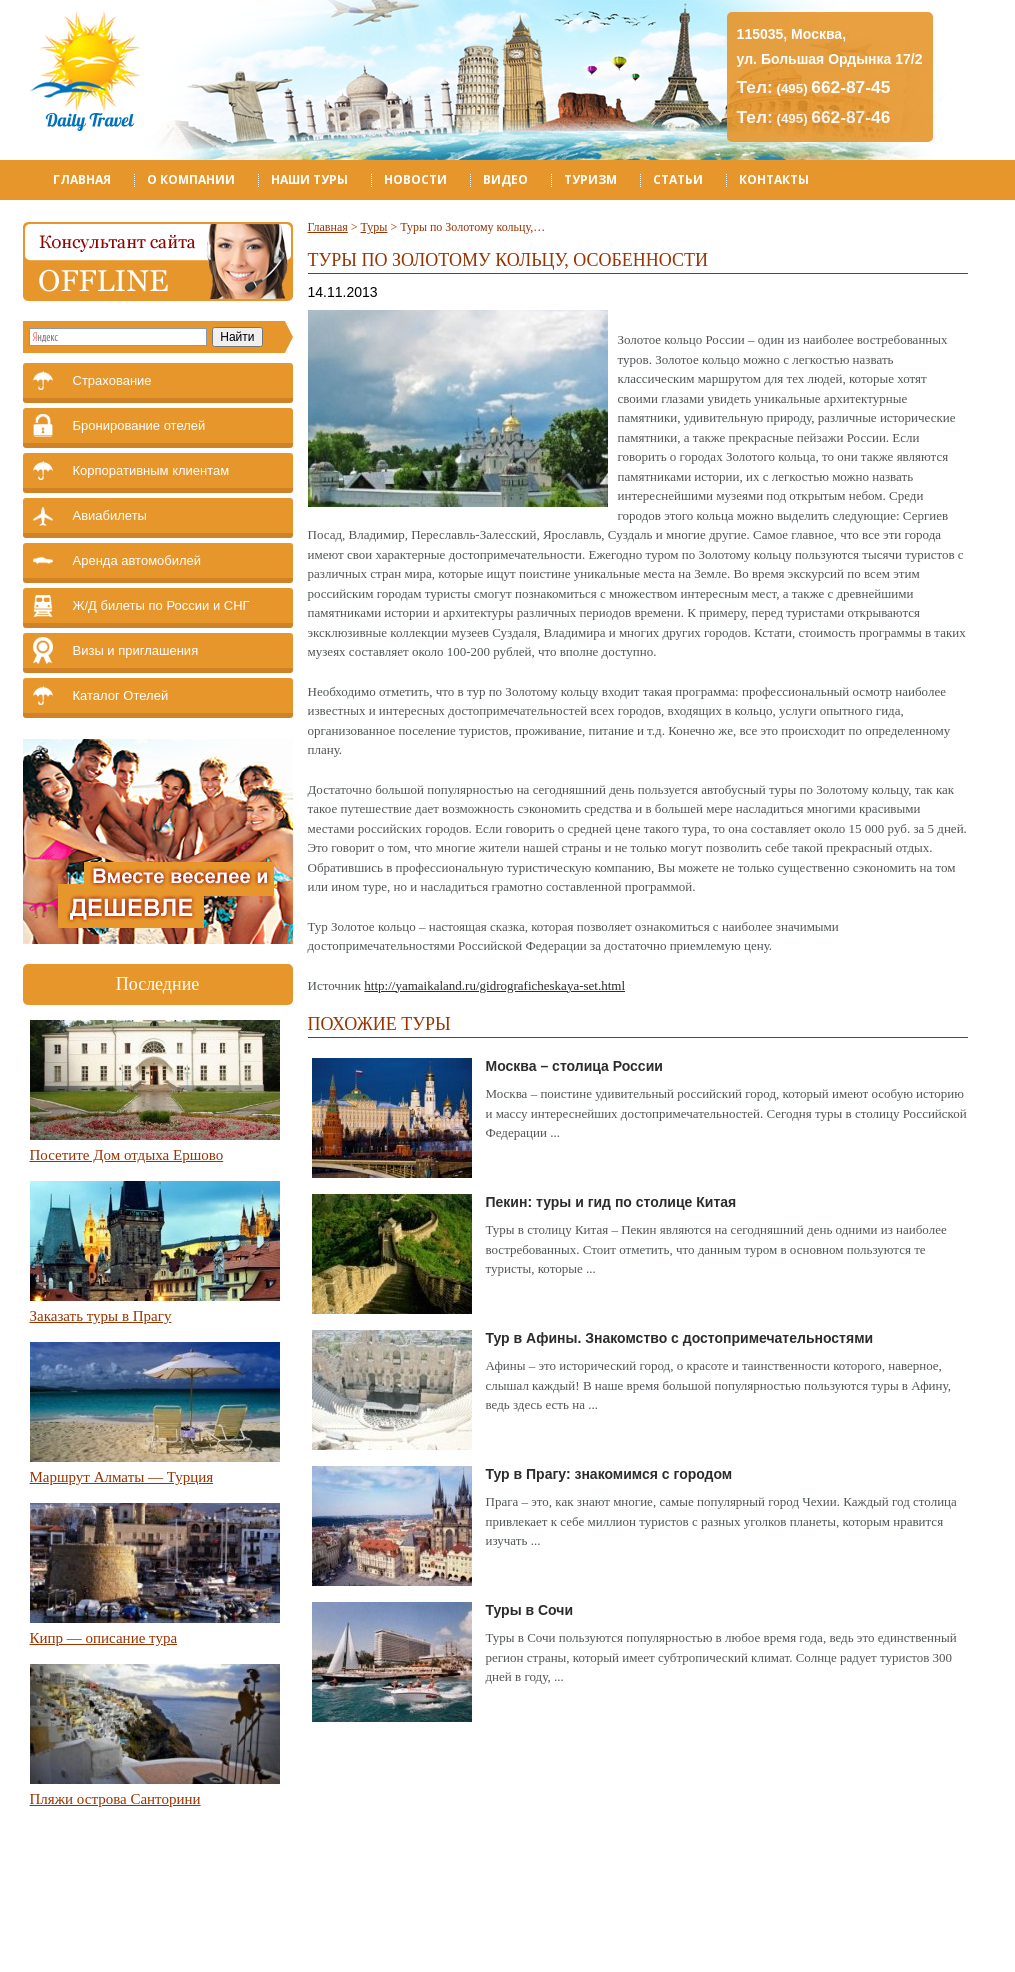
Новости (415, 179)
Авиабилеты (110, 515)
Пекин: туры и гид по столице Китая (611, 1202)
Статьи (678, 179)
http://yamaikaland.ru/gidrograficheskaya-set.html (494, 985)
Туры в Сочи (530, 1610)
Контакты (774, 179)
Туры (374, 227)
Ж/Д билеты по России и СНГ (161, 605)
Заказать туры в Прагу (101, 1316)
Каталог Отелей (121, 695)
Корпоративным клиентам (151, 470)
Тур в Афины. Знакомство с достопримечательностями (680, 1338)
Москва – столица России (574, 1066)
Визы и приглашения (136, 650)
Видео (505, 179)
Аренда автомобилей (137, 560)
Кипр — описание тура (104, 1638)
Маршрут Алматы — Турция (122, 1477)
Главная (82, 179)
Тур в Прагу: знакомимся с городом (609, 1474)
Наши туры (309, 179)
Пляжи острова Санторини (115, 1799)
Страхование (112, 380)
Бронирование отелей (139, 425)
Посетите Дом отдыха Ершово (127, 1155)
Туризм (590, 179)
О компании (191, 179)
